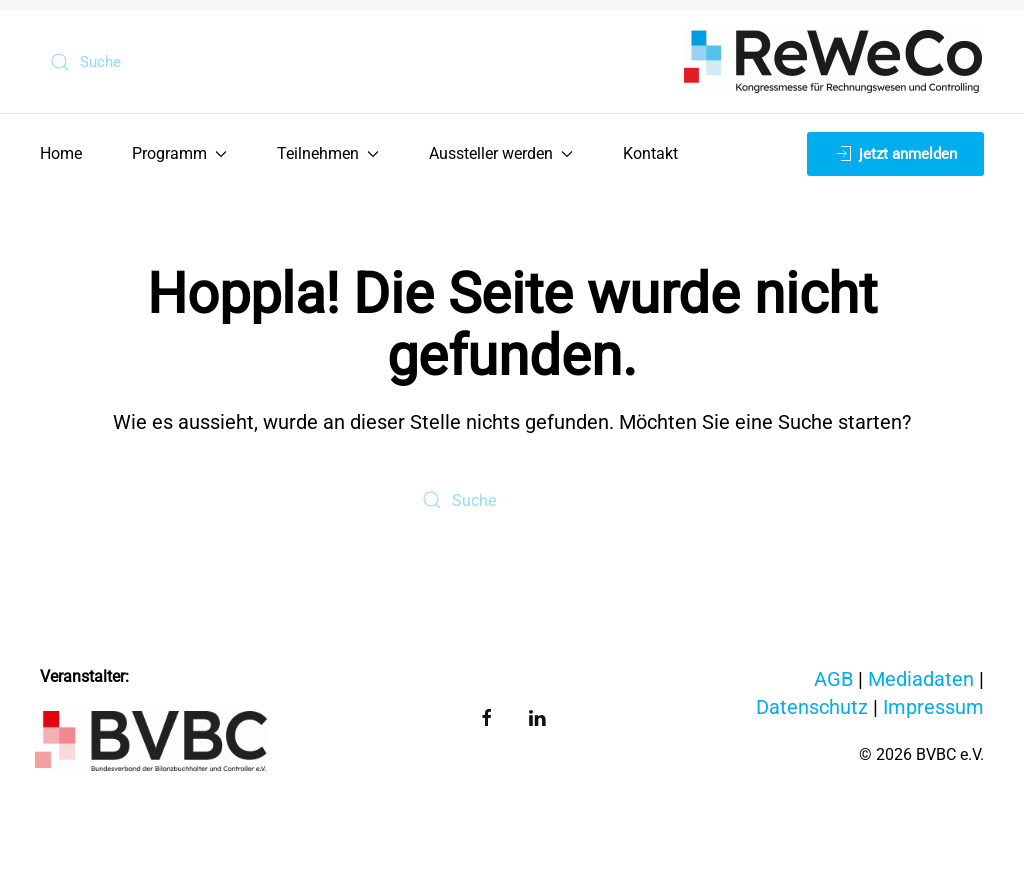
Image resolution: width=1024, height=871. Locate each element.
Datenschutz (812, 707)
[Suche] (151, 62)
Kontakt (650, 153)
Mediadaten (921, 679)
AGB (833, 679)
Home (61, 153)
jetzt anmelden (895, 154)
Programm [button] (179, 153)
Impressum (933, 707)
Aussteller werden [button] (501, 153)
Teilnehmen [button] (328, 153)
